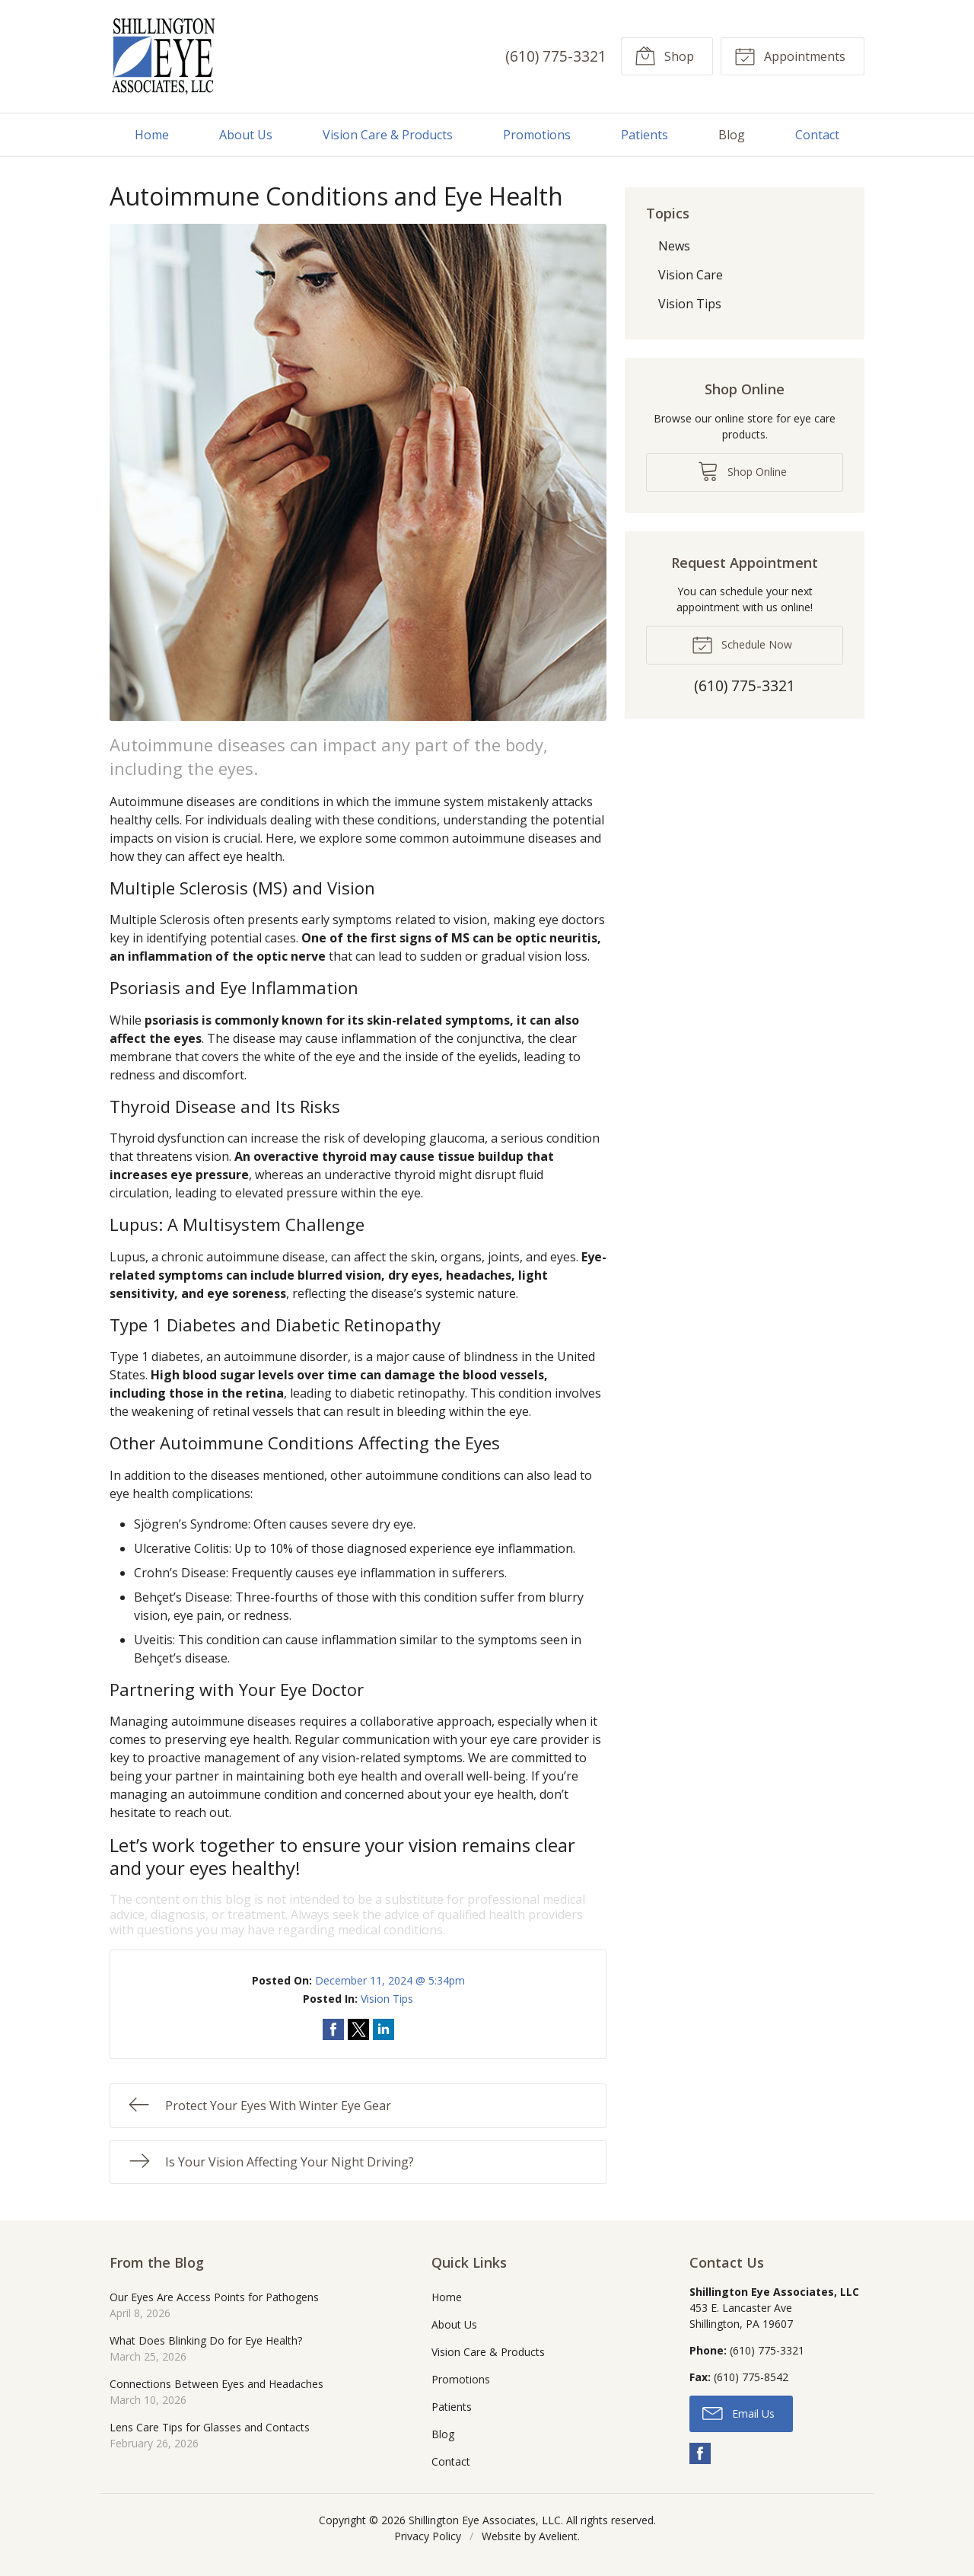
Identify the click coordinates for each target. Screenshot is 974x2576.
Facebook (700, 2453)
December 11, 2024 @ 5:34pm (390, 1980)
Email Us (738, 2412)
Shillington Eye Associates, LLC (485, 2520)
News (674, 246)
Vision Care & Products (388, 134)
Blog (731, 134)
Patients (644, 134)
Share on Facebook (333, 2029)
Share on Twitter (358, 2029)
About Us (245, 134)
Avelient (558, 2536)
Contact (817, 134)
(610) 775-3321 (555, 56)
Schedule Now (742, 644)
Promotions (537, 134)
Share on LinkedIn (383, 2029)
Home (152, 134)
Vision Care (690, 274)
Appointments (789, 55)
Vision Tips (387, 1998)
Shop (664, 55)
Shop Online (742, 470)
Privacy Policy (427, 2536)
